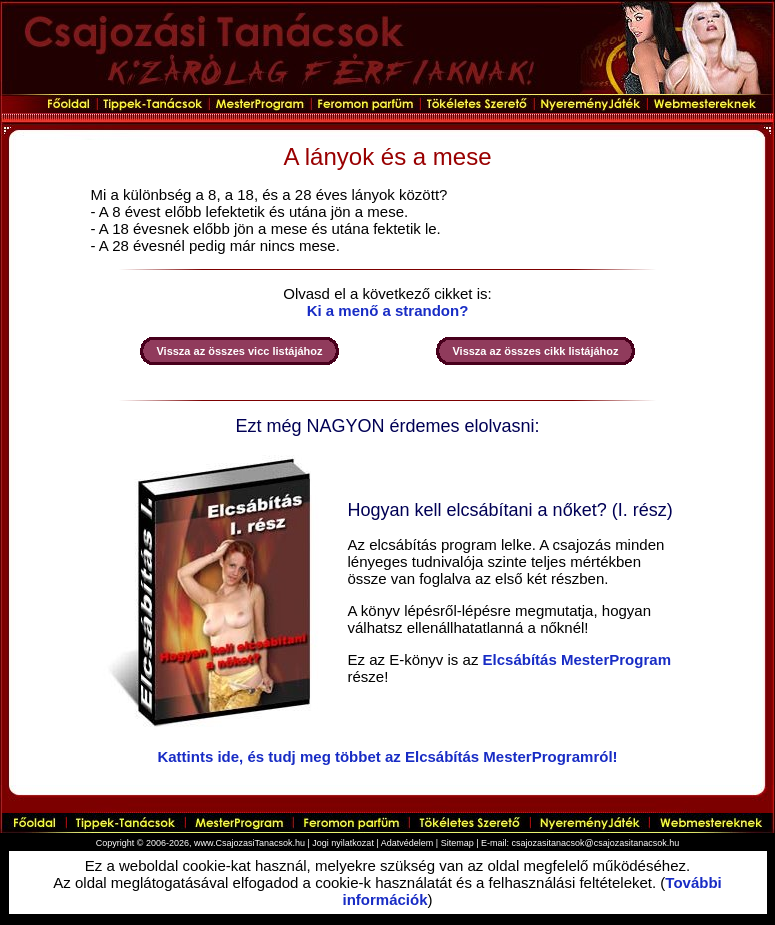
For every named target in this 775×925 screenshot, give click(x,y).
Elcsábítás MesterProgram (577, 659)
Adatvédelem (407, 843)
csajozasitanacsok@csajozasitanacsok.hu (596, 843)
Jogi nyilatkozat (343, 843)
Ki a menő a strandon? (388, 310)
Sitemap (457, 843)
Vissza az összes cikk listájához (535, 351)
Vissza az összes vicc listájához (239, 351)
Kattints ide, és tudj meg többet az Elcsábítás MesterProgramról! (387, 756)
